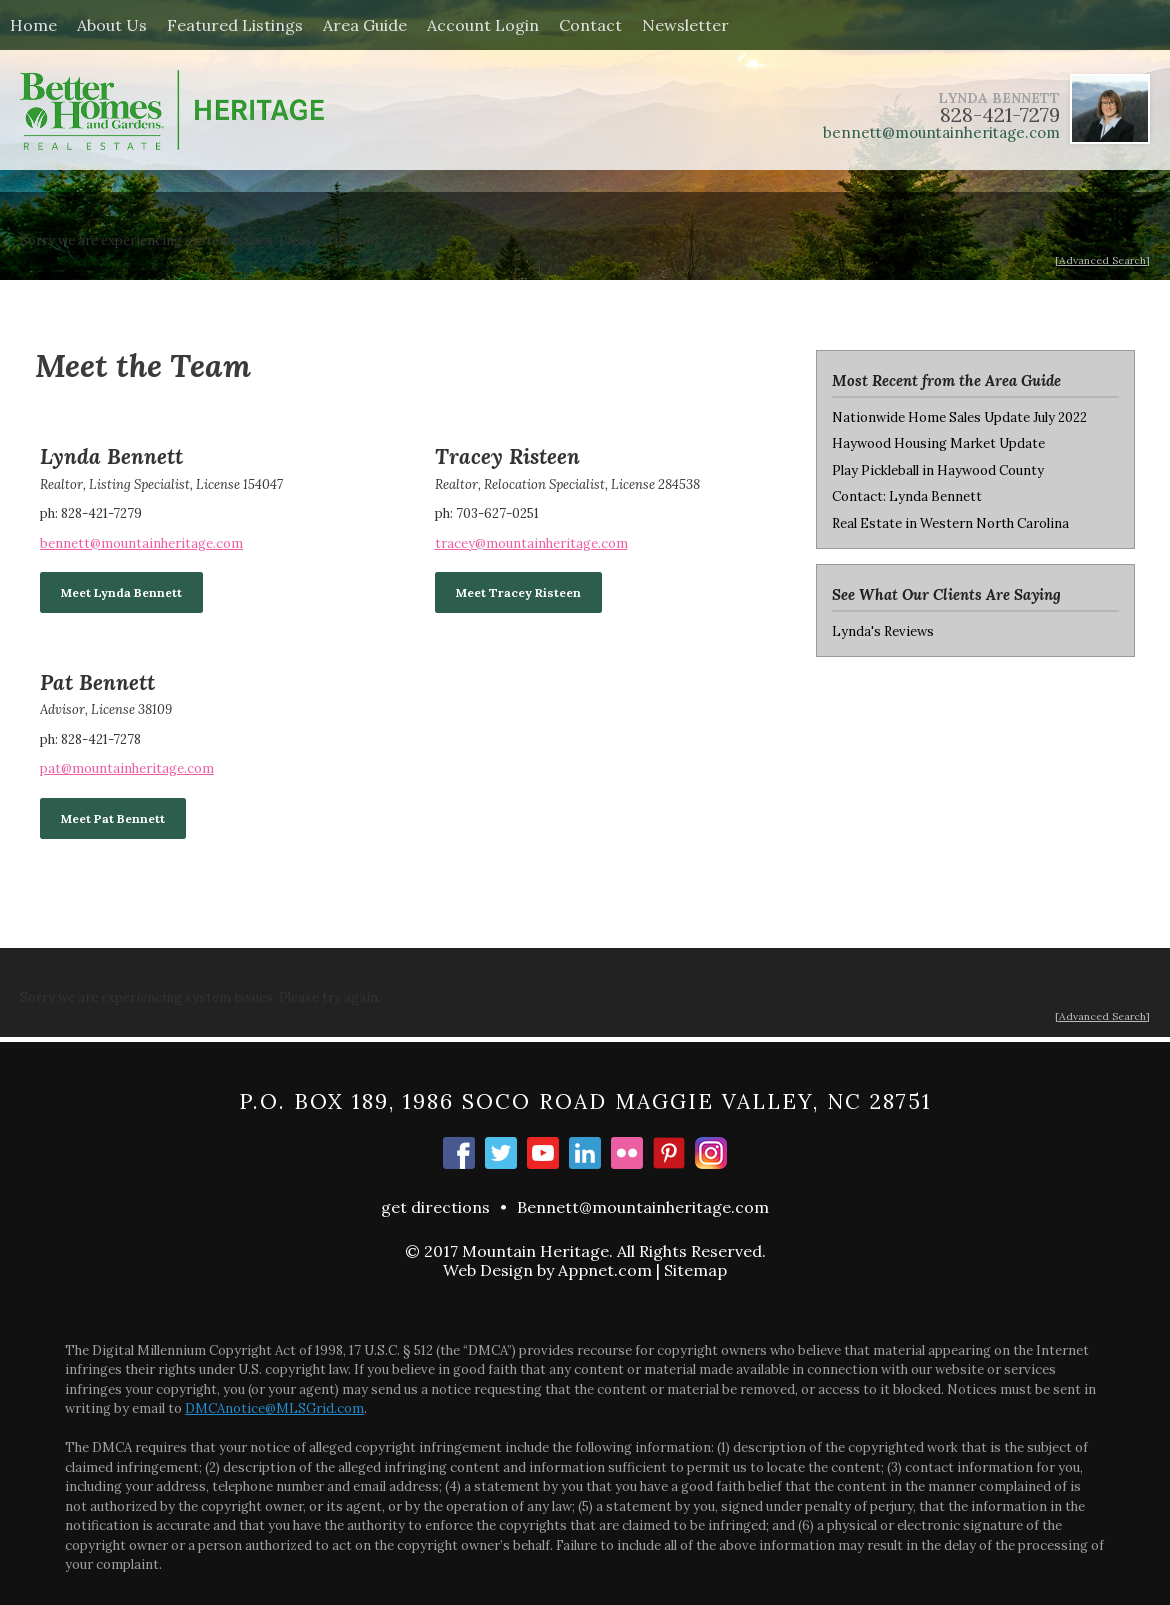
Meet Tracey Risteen (518, 592)
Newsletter (685, 25)
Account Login (483, 25)
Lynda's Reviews (883, 631)
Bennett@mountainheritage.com (643, 1207)
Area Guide (365, 25)
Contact (590, 25)
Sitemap (695, 1270)
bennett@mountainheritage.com (941, 132)
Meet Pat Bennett (113, 818)
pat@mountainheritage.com (127, 768)
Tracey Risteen (507, 456)
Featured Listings (235, 25)
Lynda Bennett (111, 456)
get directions (435, 1207)
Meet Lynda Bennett (121, 592)
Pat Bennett (97, 682)
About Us (112, 25)
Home (33, 25)
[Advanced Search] (1102, 260)
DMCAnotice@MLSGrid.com (274, 1408)
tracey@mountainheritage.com (531, 543)
